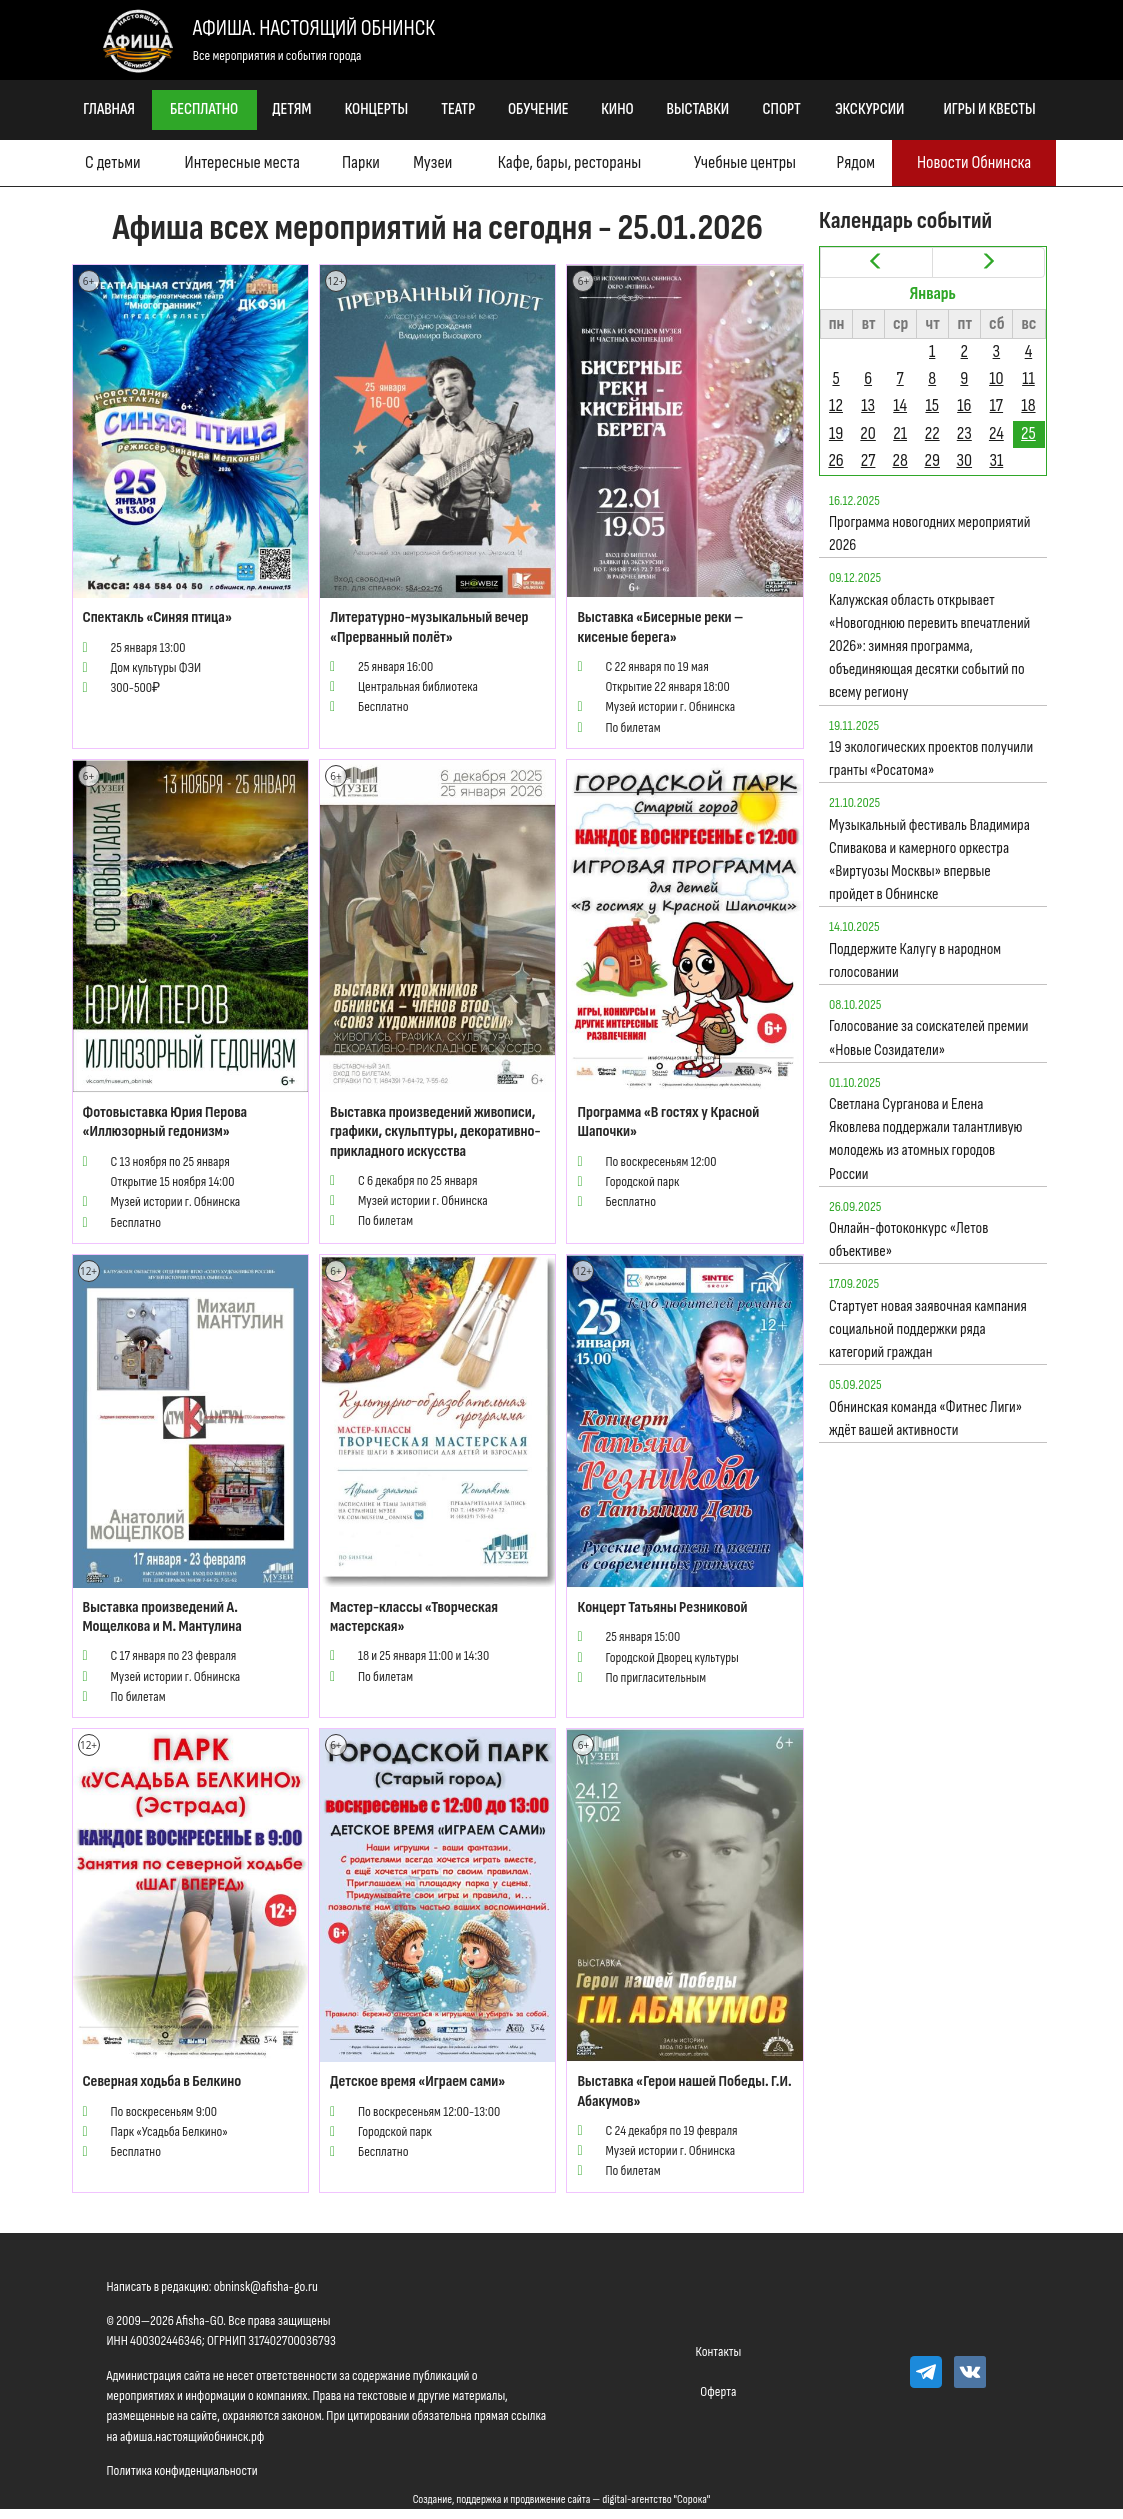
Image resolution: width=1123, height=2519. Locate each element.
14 (900, 405)
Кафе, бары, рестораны (569, 162)
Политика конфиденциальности (182, 2470)
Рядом (856, 162)
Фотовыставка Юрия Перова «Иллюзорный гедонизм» (165, 1122)
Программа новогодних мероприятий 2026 (929, 534)
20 (867, 433)
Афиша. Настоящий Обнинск (314, 28)
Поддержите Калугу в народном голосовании (915, 961)
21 (900, 433)
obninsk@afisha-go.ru (266, 2286)
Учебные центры (745, 162)
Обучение (538, 109)
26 (835, 460)
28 (900, 460)
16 (964, 405)
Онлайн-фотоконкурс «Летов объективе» (908, 1240)
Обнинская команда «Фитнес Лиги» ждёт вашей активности (925, 1419)
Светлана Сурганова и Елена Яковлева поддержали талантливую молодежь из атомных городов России (926, 1139)
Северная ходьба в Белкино (162, 2081)
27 (868, 460)
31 (996, 460)
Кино (617, 109)
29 (932, 460)
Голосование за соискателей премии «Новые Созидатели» (929, 1038)
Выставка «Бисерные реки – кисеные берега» (660, 627)
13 (868, 405)
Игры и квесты (990, 109)
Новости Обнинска (974, 162)
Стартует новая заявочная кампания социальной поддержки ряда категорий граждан (928, 1329)
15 (932, 405)
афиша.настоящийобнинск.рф (192, 2436)
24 (996, 433)
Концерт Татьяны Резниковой (662, 1607)
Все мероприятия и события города (277, 55)
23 (964, 433)
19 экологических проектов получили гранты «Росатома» (931, 759)
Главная (109, 109)
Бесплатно (204, 109)
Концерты (376, 109)
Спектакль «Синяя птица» (157, 617)
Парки (361, 162)
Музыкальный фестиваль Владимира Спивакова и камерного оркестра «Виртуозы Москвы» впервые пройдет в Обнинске (929, 860)
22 (932, 433)
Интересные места (242, 162)
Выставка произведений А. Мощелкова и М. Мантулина (162, 1617)
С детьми (112, 162)
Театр (458, 109)
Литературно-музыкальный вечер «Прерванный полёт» (429, 627)
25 (1028, 433)
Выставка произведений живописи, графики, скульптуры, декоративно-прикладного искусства (435, 1131)
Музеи (432, 162)
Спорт (782, 109)
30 (964, 460)
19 (836, 433)
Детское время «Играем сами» (417, 2081)
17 (996, 405)
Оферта (718, 2391)
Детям (291, 109)
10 (996, 378)
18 (1028, 405)
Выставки (698, 109)
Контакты (719, 2351)
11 (1028, 378)
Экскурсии (869, 109)
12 (836, 405)
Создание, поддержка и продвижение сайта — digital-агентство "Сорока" (562, 2499)
